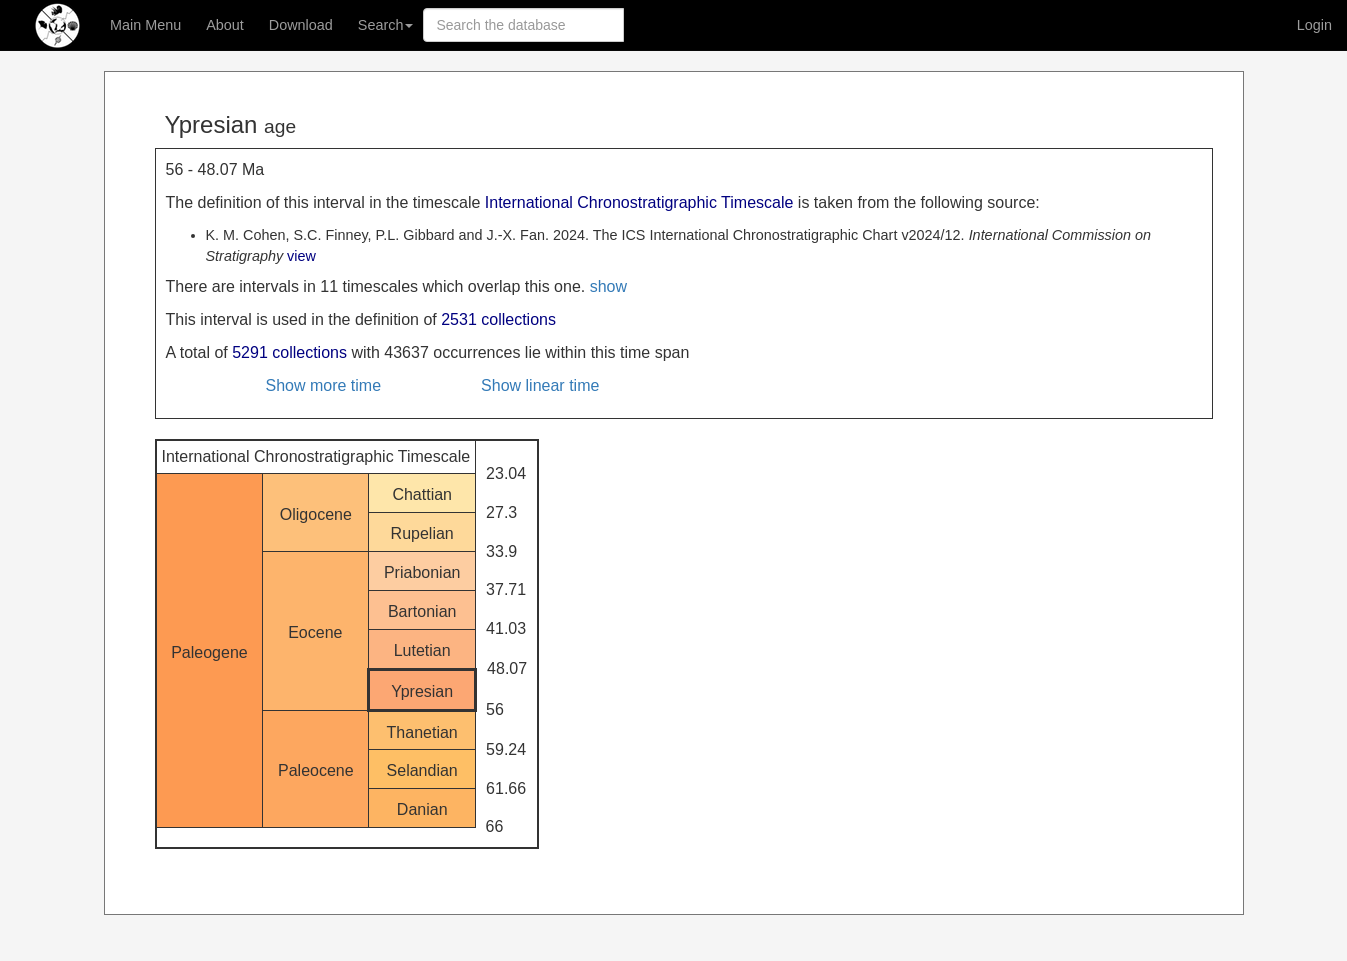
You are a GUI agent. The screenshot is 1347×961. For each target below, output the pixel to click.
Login (1314, 25)
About (225, 25)
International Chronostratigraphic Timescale (639, 202)
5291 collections (289, 352)
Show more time (324, 385)
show (608, 286)
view (301, 256)
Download (301, 25)
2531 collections (498, 319)
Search (386, 25)
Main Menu (145, 25)
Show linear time (540, 385)
